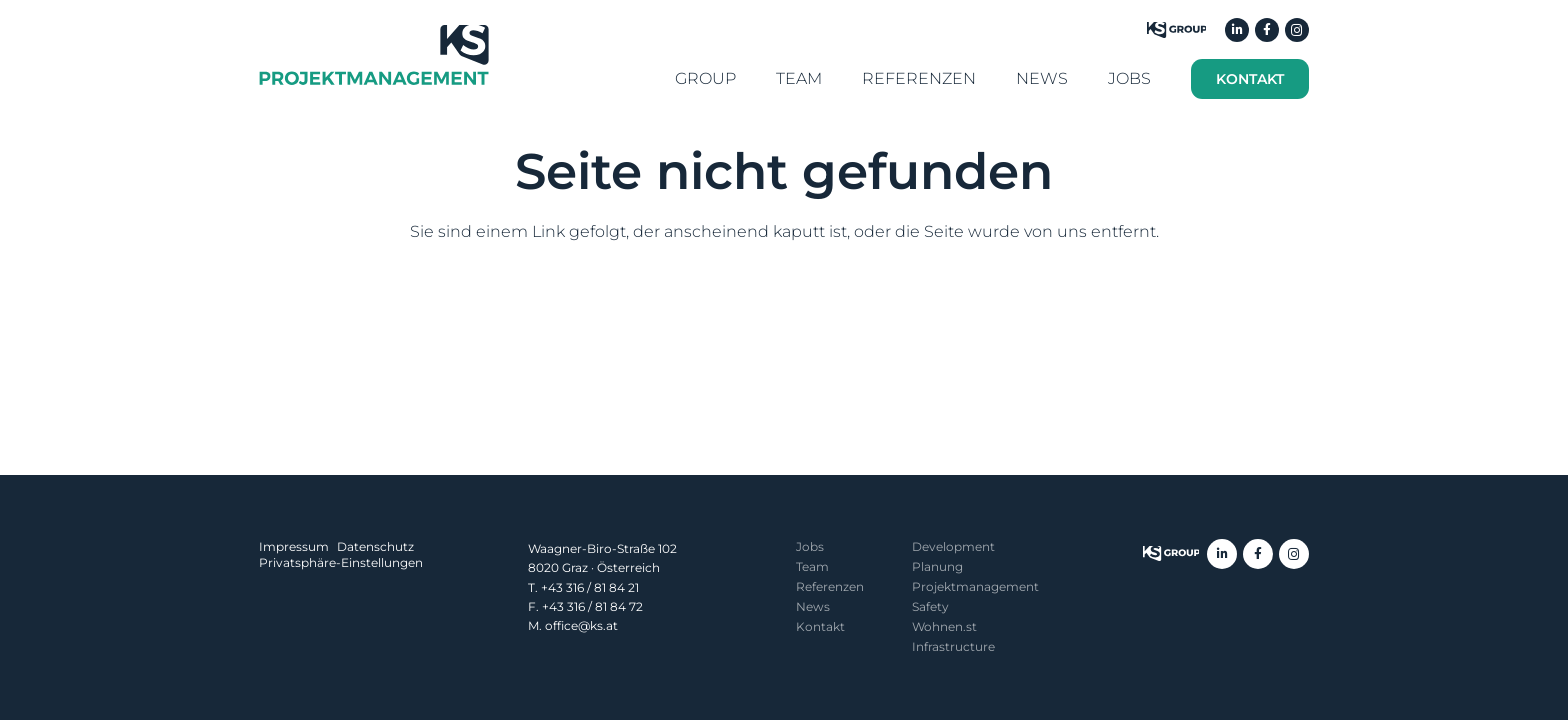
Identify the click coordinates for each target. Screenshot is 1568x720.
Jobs (810, 546)
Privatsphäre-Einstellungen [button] (341, 562)
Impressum (294, 546)
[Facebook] (1267, 30)
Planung (937, 566)
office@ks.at (581, 625)
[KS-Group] (1176, 30)
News (813, 606)
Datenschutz (375, 546)
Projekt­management (975, 586)
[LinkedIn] (1237, 30)
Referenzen (830, 586)
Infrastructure (953, 646)
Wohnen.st (944, 626)
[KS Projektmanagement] (374, 55)
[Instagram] (1297, 30)
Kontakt (820, 626)
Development (953, 546)
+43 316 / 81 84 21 (590, 587)
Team (812, 566)
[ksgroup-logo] (1171, 554)
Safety (930, 606)
